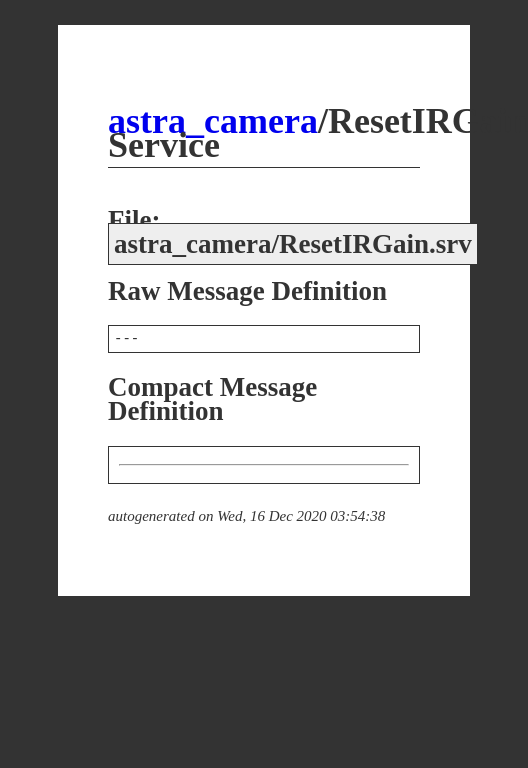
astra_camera (213, 121)
